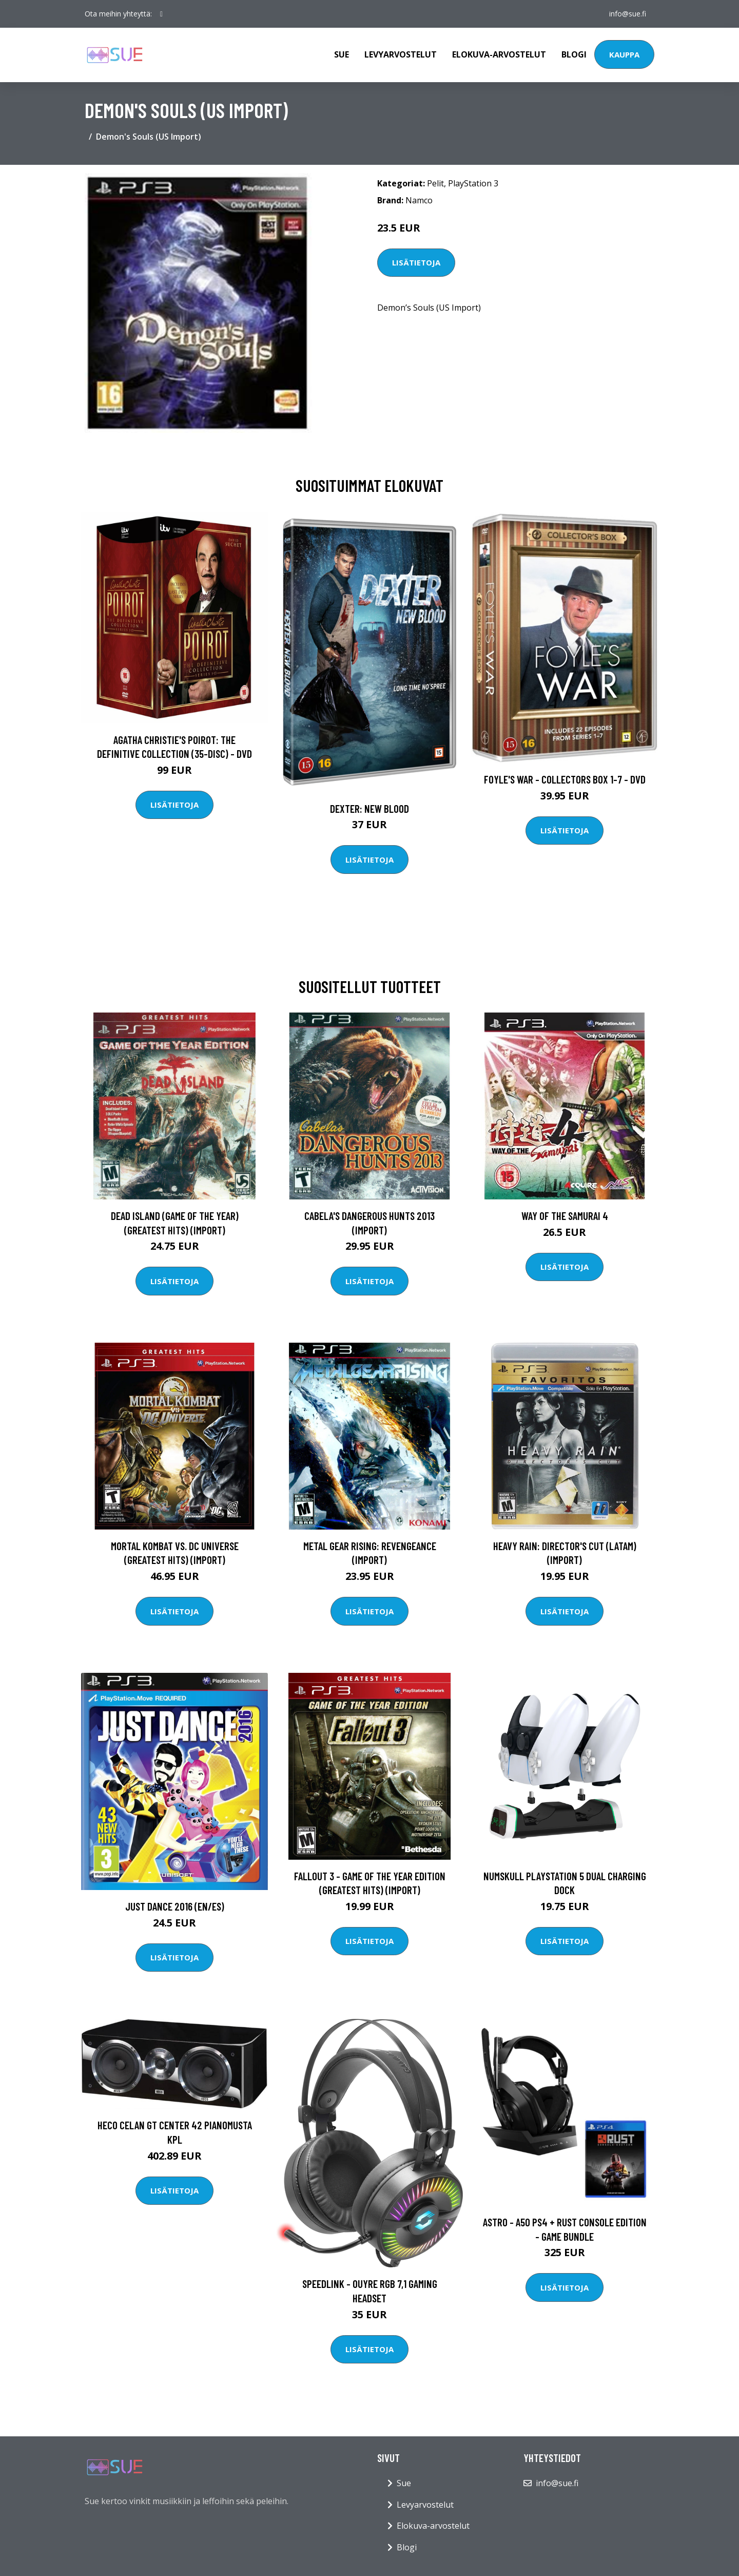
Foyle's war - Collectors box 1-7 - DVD (565, 779)
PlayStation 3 (473, 183)
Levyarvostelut (400, 54)
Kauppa (624, 54)
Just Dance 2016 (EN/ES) (174, 1906)
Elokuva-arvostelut (499, 54)
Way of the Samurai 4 (564, 1215)
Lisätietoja (416, 262)
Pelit (435, 183)
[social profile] (161, 14)
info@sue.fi (627, 13)
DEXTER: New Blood (369, 808)
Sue (341, 54)
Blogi (574, 54)
